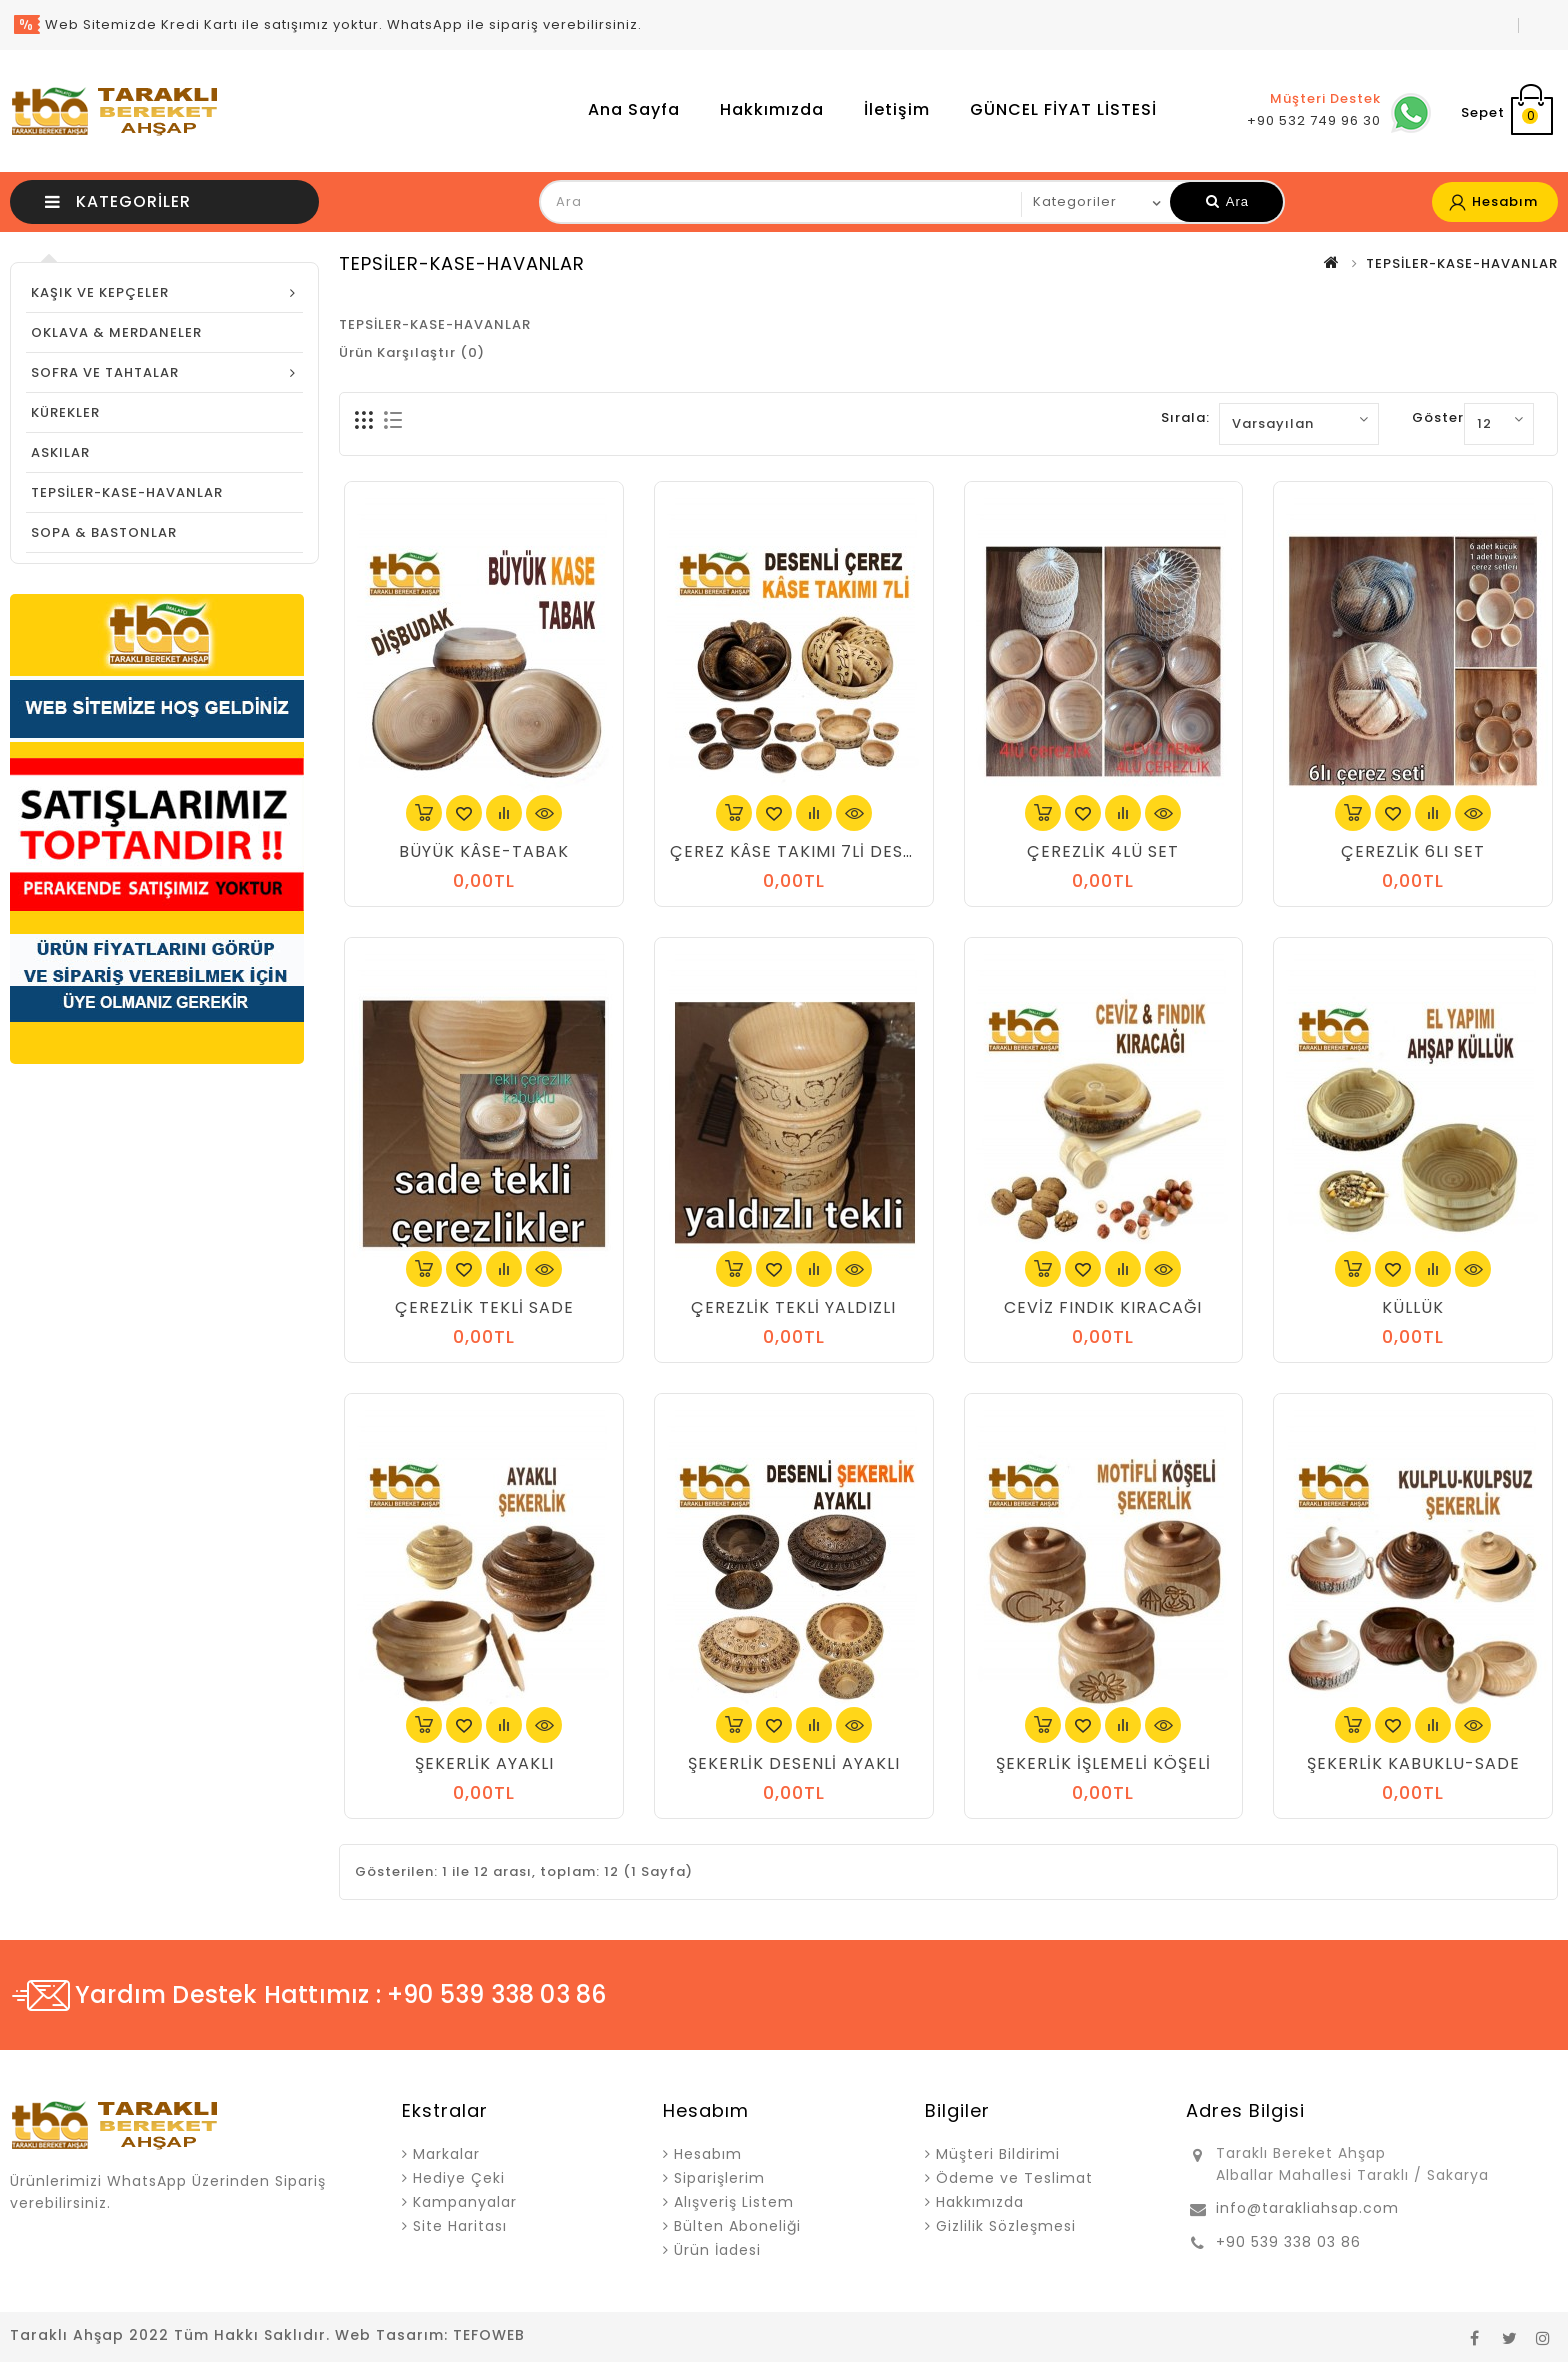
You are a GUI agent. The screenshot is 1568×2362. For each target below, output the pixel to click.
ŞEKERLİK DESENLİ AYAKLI (794, 1763)
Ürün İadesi (717, 2250)
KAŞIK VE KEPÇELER (100, 292)
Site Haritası (460, 2226)
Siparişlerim (719, 2178)
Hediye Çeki (459, 2178)
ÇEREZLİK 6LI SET (1413, 851)
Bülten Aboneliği (737, 2226)
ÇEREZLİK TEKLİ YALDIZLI (793, 1307)
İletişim (897, 109)
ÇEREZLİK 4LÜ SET (1103, 851)
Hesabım (708, 2154)
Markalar (446, 2154)
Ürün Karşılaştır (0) (412, 352)
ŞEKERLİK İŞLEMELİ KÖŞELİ (1103, 1763)
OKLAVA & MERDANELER (116, 332)
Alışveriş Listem (734, 2202)
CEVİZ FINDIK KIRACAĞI (1103, 1307)
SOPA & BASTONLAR (104, 532)
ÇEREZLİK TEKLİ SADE (484, 1307)
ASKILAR (60, 452)
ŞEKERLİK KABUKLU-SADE (1413, 1763)
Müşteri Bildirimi (998, 2154)
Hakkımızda (772, 109)
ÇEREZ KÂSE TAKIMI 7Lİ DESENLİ (804, 851)
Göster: (1440, 417)
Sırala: (1185, 417)
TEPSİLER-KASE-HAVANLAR (127, 492)
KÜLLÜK (1413, 1307)
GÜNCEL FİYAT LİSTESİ (1063, 109)
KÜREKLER (65, 412)
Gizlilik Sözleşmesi (1006, 2226)
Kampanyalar (465, 2202)
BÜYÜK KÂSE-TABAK (484, 851)
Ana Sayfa (634, 109)
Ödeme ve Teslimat (1014, 2178)
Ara (1227, 201)
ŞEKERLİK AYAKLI (484, 1763)
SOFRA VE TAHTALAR (105, 372)
